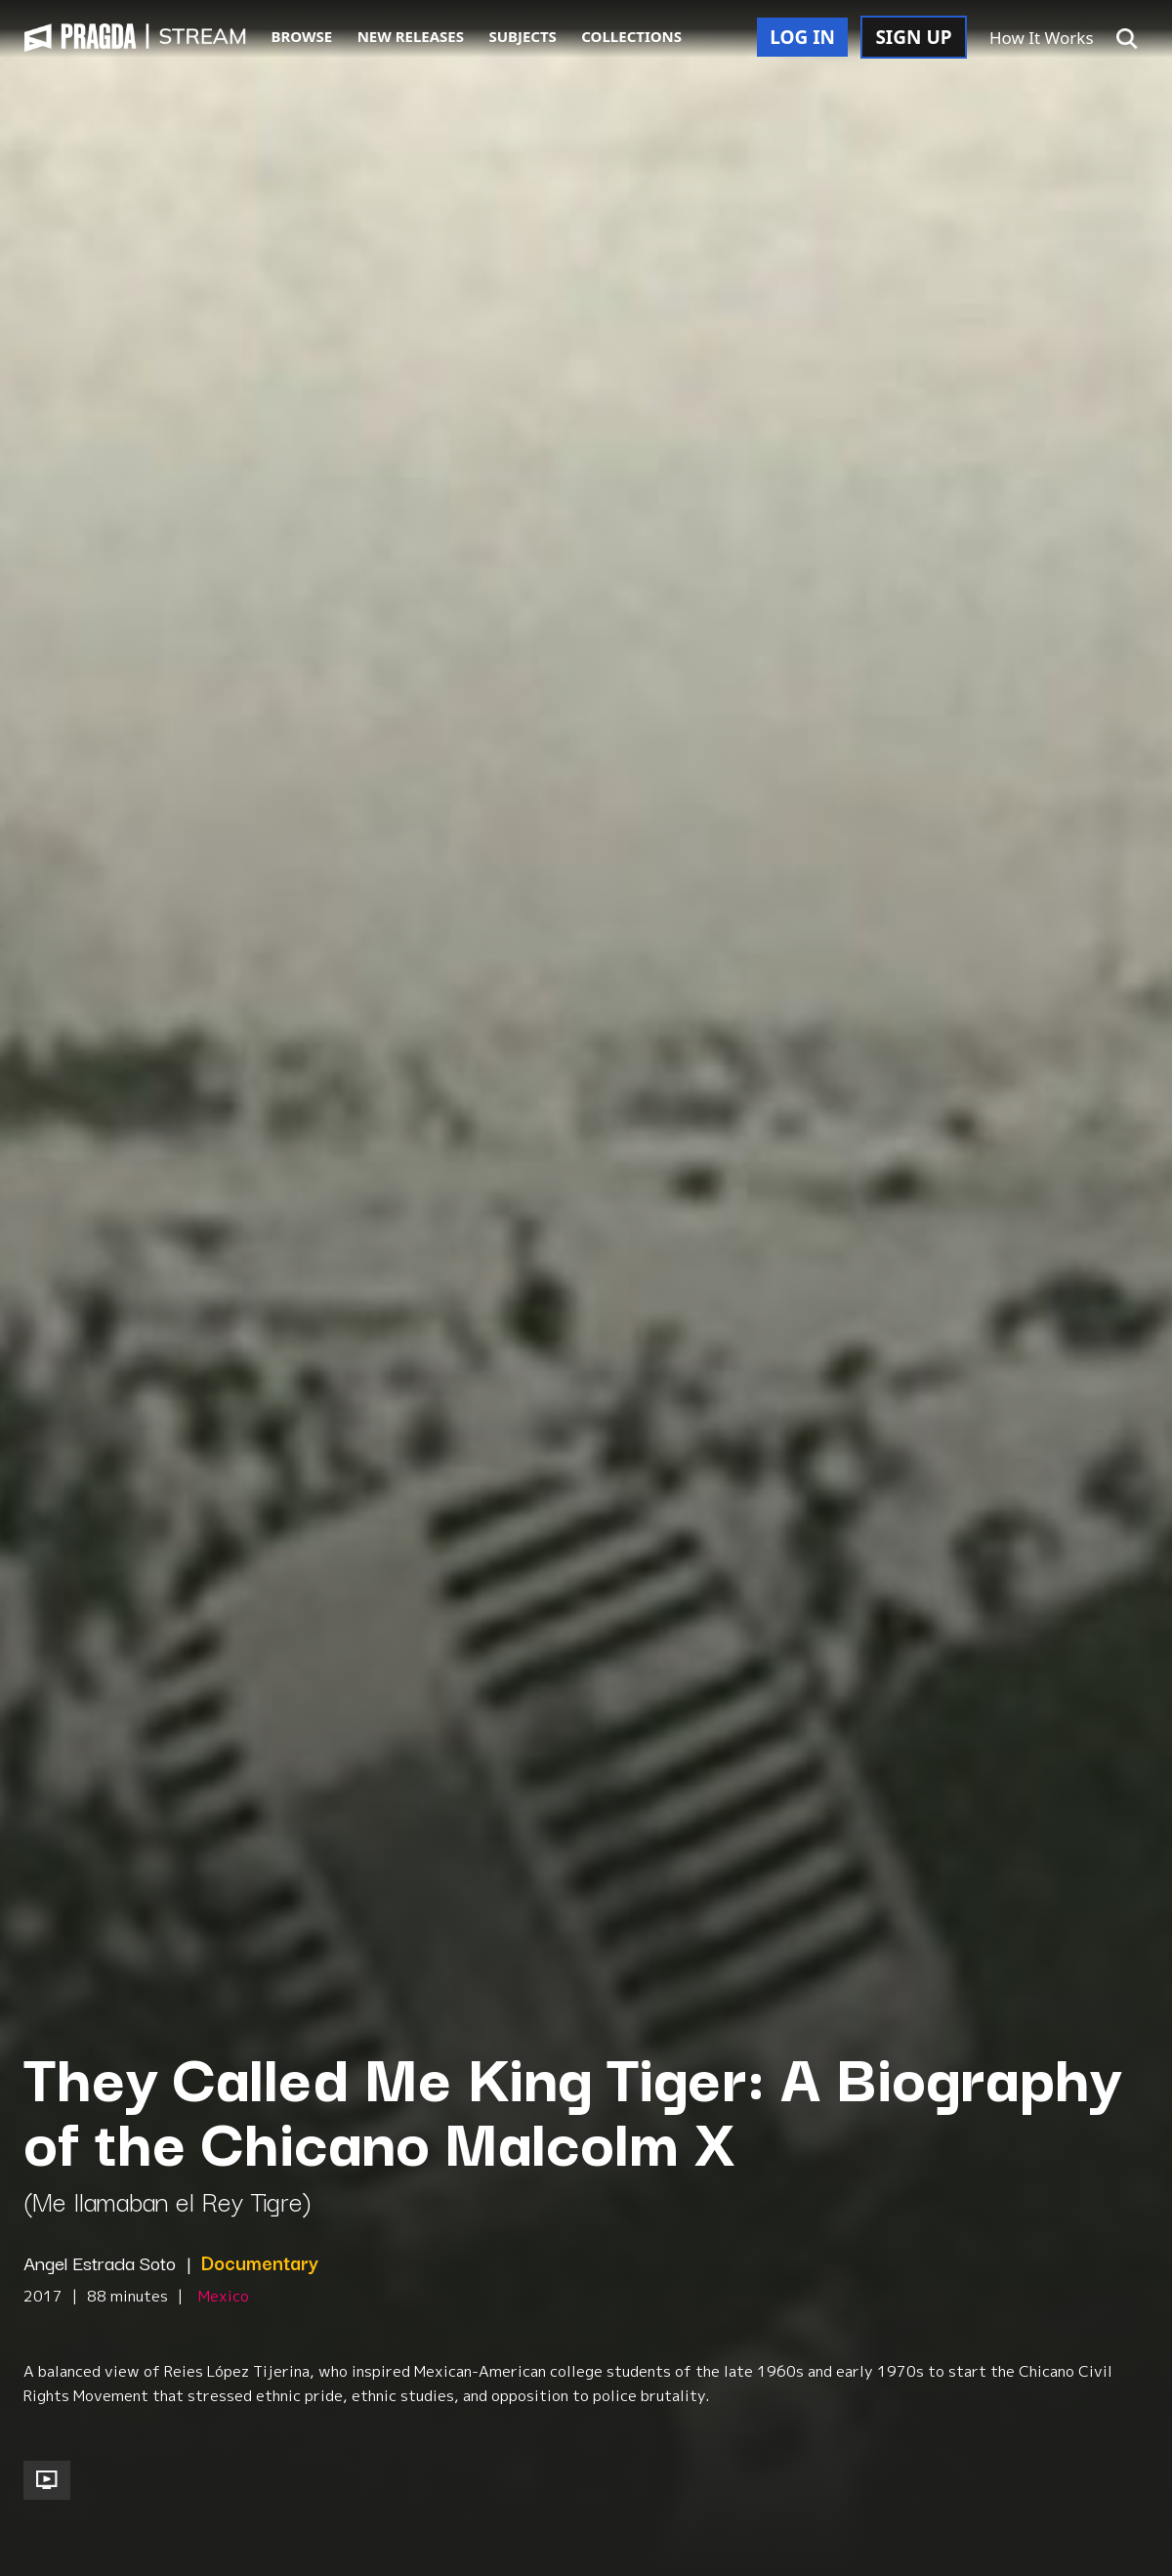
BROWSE (302, 36)
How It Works (1041, 37)
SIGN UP (913, 37)
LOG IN (802, 37)
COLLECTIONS (631, 36)
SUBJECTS (522, 36)
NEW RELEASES (410, 36)
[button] (1127, 39)
